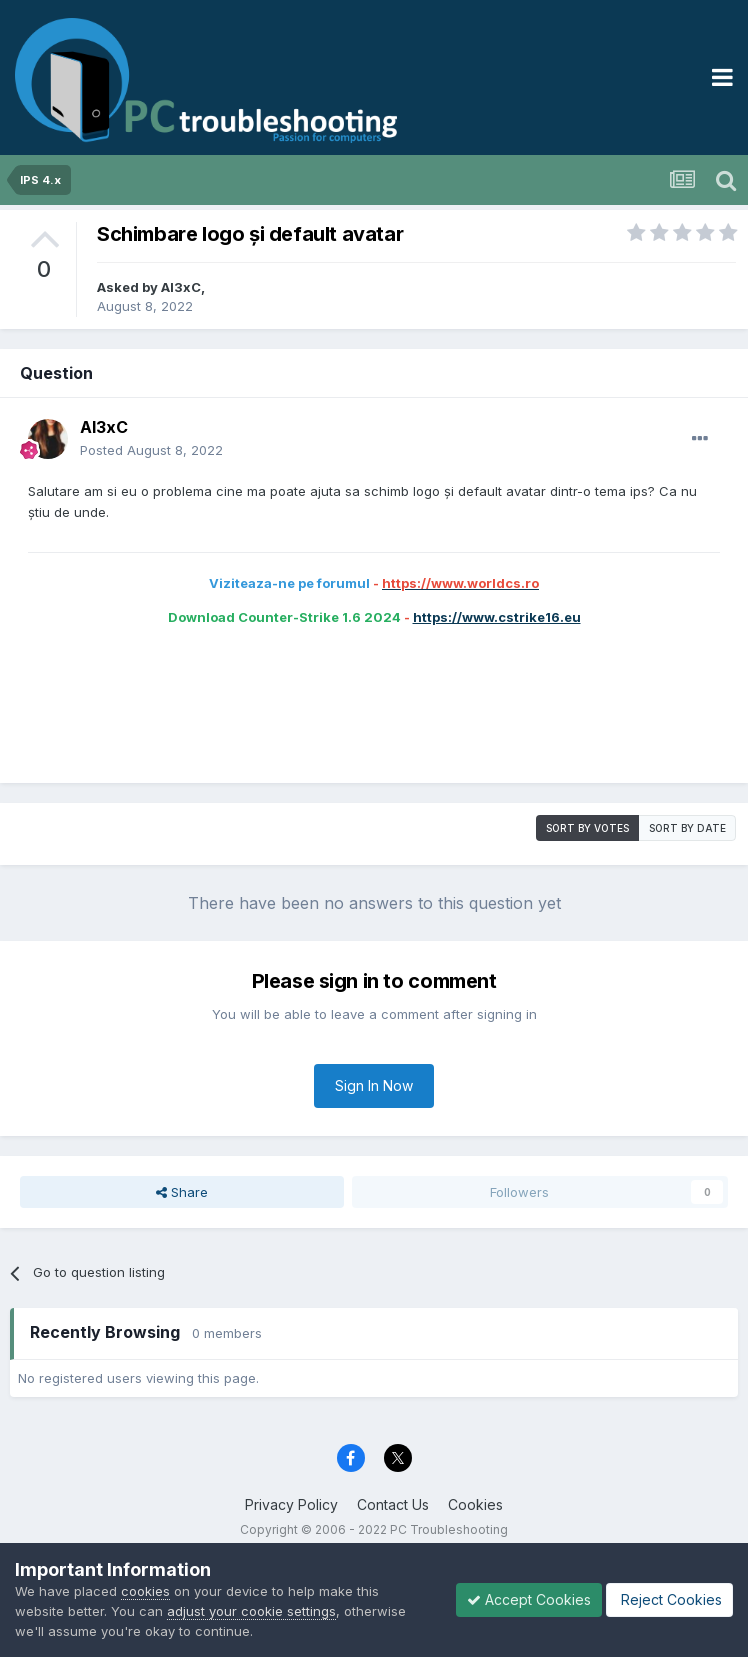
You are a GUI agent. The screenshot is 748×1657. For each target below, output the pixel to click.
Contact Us (393, 1504)
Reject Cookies (669, 1599)
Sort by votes (587, 828)
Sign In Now (374, 1085)
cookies (145, 1591)
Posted (151, 450)
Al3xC (181, 287)
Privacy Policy (291, 1504)
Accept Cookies (529, 1599)
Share (182, 1192)
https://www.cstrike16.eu (497, 617)
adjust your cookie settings (251, 1611)
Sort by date (687, 828)
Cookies (475, 1504)
